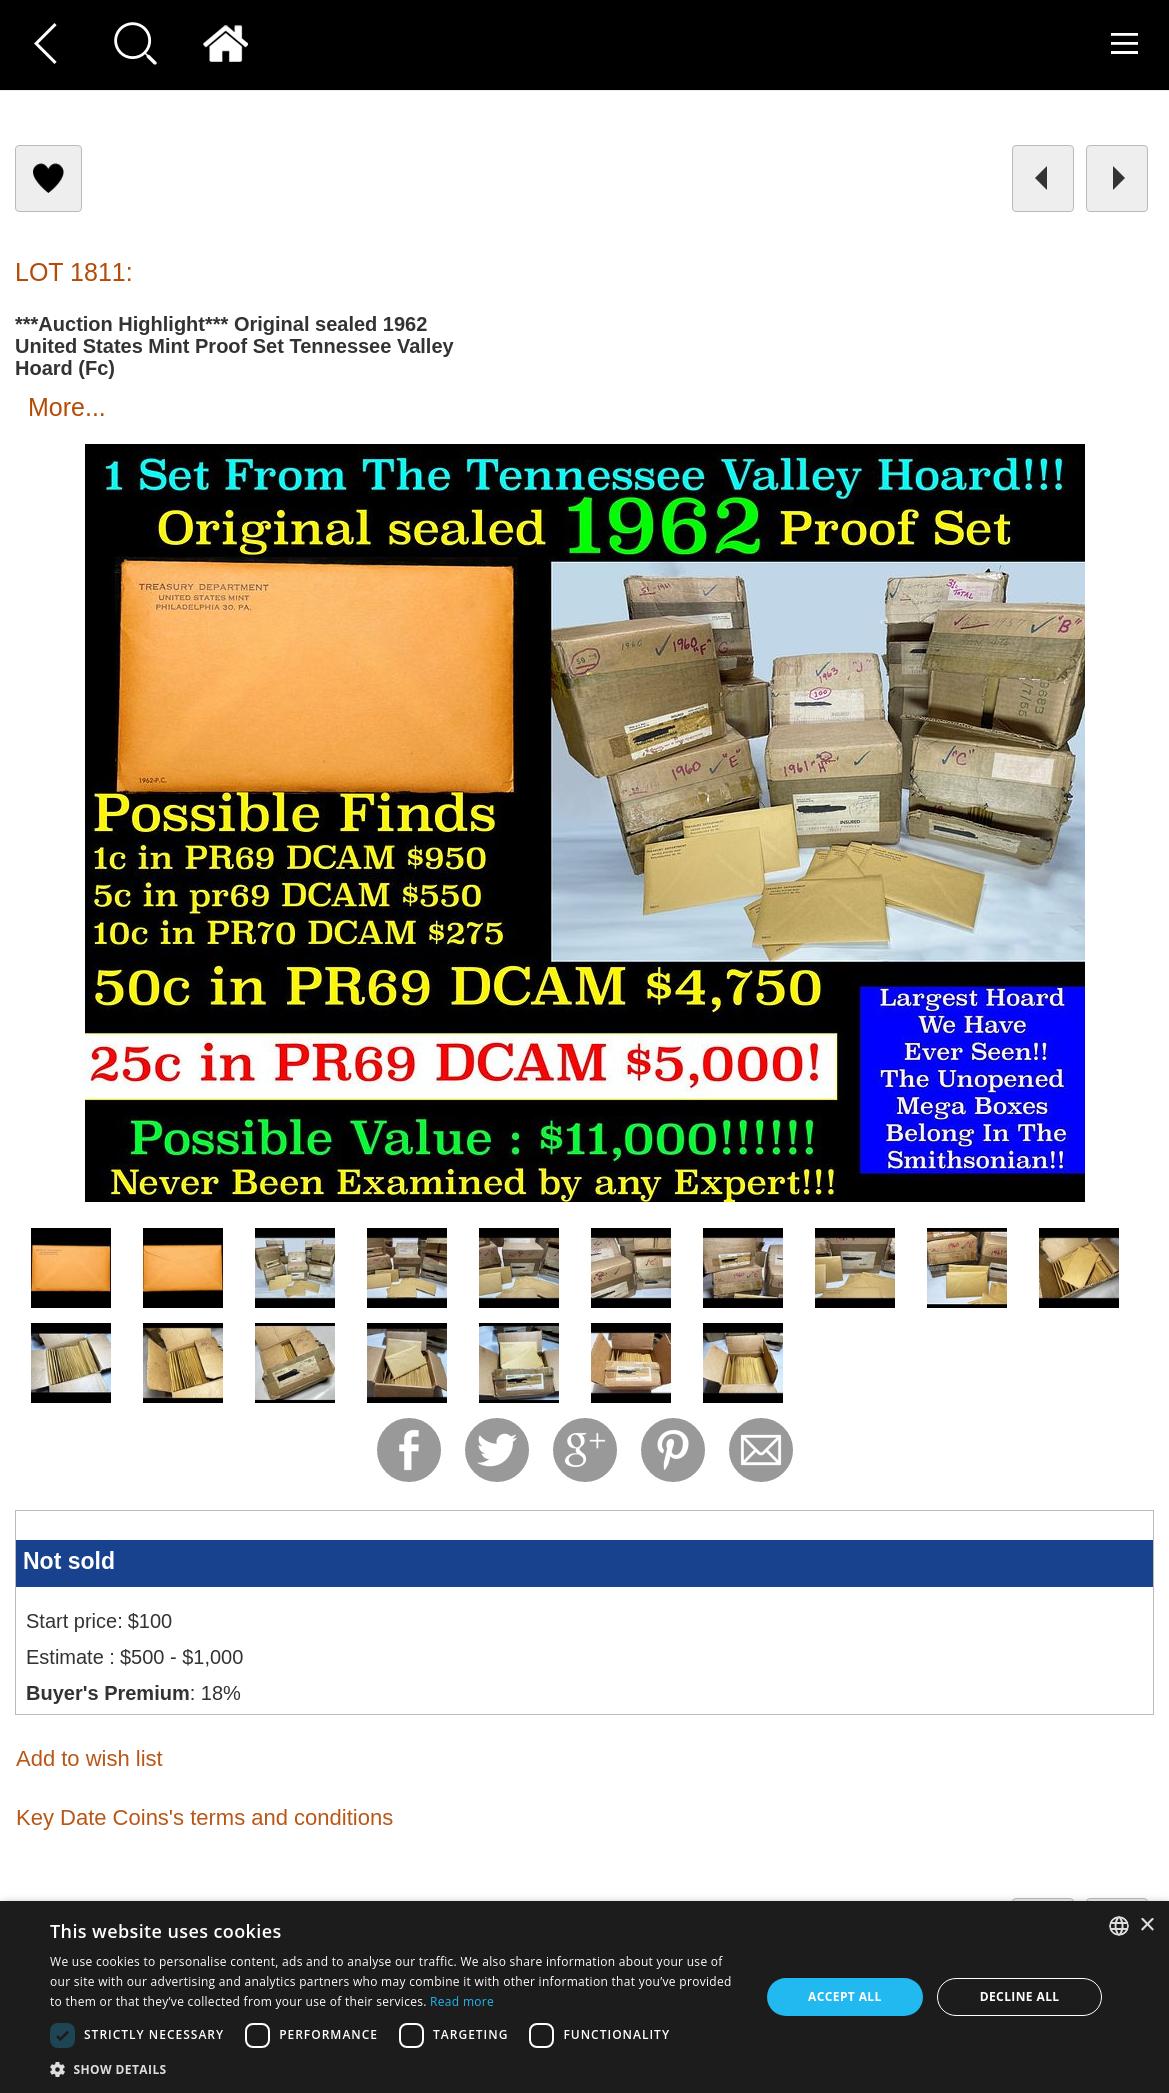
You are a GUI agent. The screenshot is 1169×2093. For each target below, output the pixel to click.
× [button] (1146, 1925)
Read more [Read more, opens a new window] (462, 2001)
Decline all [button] (1020, 1996)
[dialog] (584, 1997)
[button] (394, 2068)
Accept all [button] (845, 1996)
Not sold (69, 1561)
